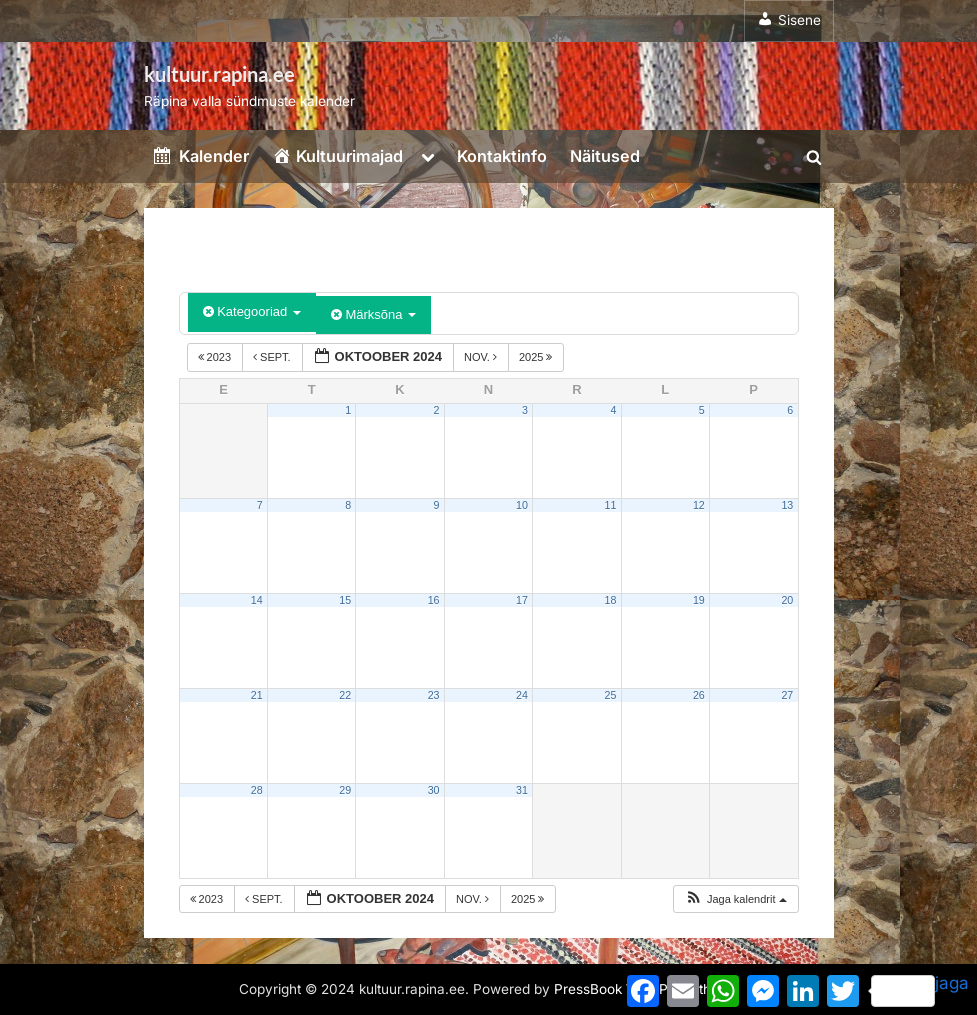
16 (434, 600)
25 (610, 695)
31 (522, 790)
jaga (920, 990)
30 (434, 790)
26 (699, 695)
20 (787, 600)
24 (522, 695)
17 (522, 600)
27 (787, 695)
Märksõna (373, 314)
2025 (537, 357)
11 (610, 505)
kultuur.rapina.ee (219, 74)
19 (699, 600)
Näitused (605, 156)
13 (787, 505)
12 (699, 505)
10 (522, 505)
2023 (216, 357)
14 (257, 600)
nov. (482, 357)
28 (257, 790)
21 (257, 695)
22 (345, 695)
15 (345, 600)
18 (610, 600)
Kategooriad (252, 311)
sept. (273, 357)
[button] (735, 899)
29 (345, 790)
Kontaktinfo (502, 156)
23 (434, 695)
